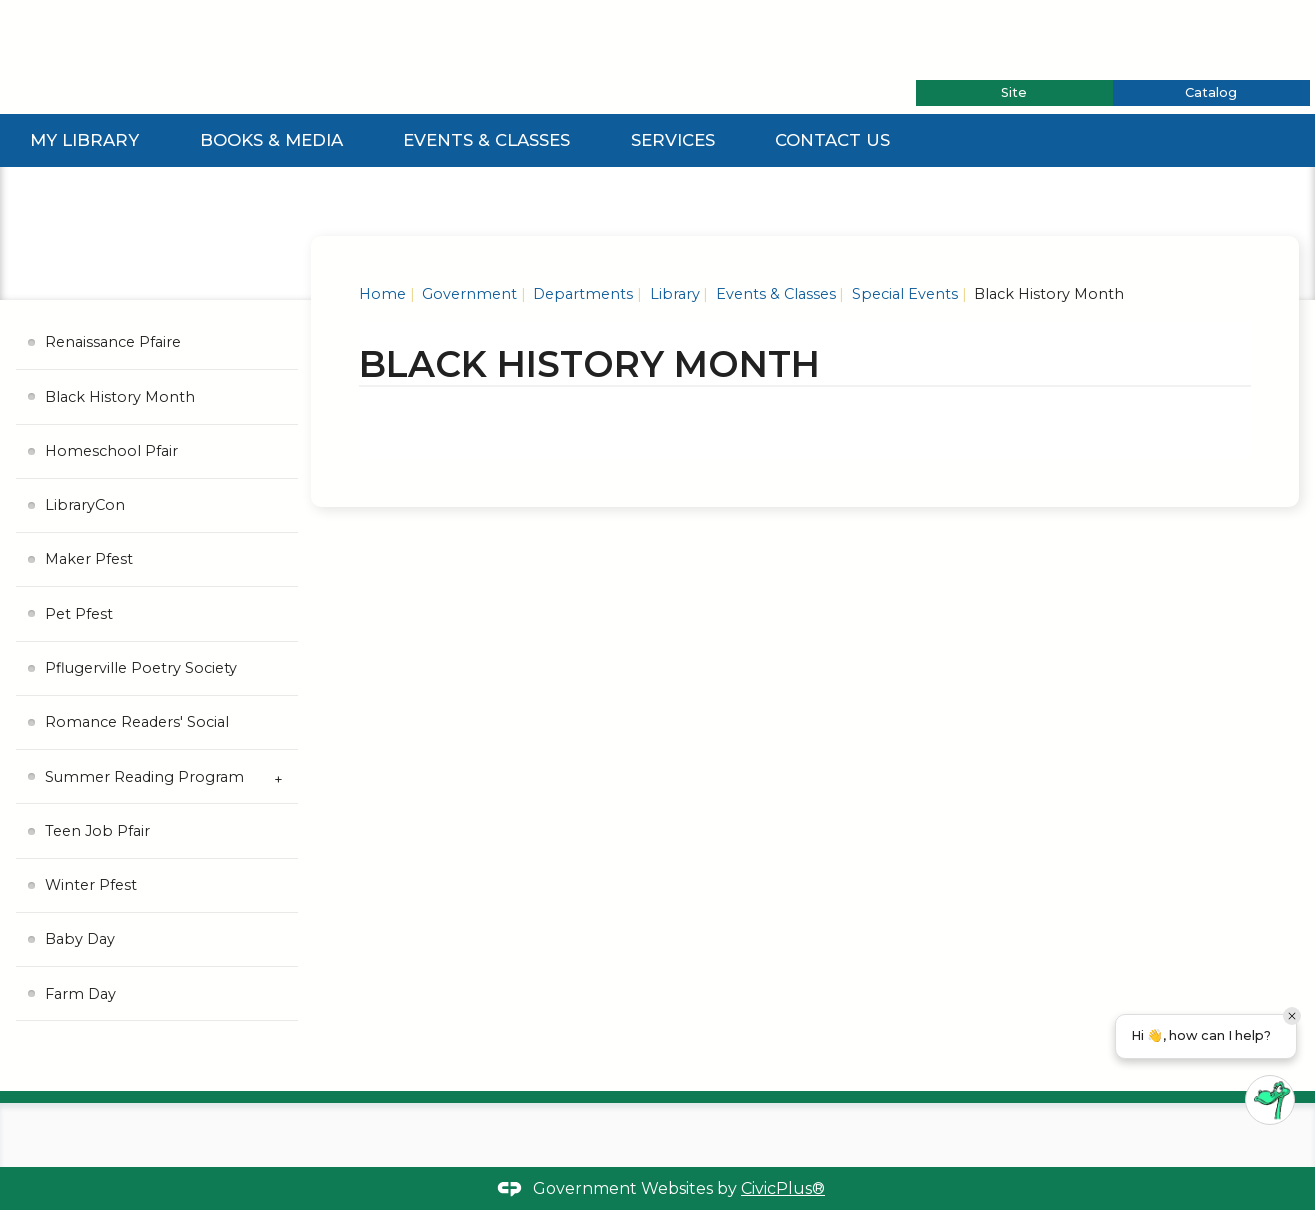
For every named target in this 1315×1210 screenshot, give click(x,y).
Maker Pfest (89, 559)
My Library (84, 140)
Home (382, 294)
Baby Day (80, 939)
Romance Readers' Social (137, 722)
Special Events (903, 294)
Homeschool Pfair (111, 451)
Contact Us (832, 140)
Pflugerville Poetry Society (141, 668)
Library (673, 294)
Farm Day (80, 994)
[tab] (1014, 93)
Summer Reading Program (144, 777)
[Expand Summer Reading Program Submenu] (278, 777)
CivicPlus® (783, 1188)
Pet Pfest (79, 614)
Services (673, 140)
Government (467, 294)
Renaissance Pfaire (113, 342)
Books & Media (271, 140)
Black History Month (120, 397)
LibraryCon (85, 505)
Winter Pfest (91, 885)
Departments (581, 294)
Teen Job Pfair (97, 831)
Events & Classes (486, 140)
